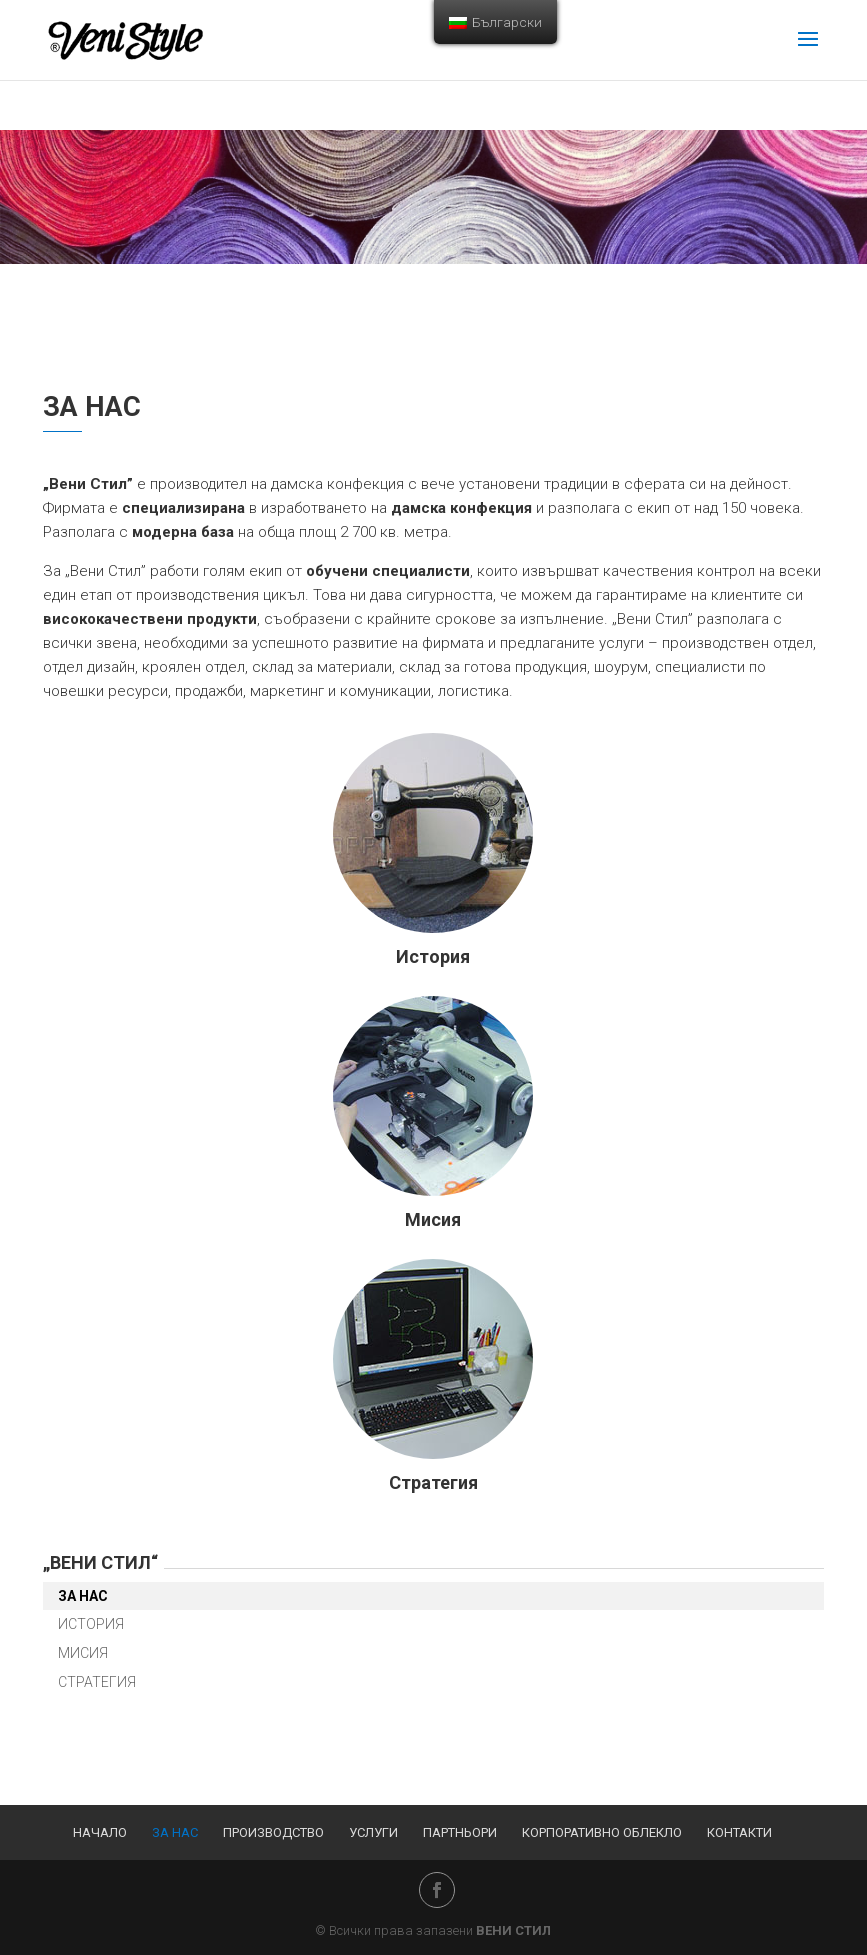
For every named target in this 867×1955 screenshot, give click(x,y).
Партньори (460, 1832)
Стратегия (433, 1482)
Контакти (739, 1832)
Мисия (433, 1219)
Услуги (373, 1832)
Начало (100, 1832)
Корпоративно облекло (602, 1832)
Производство (273, 1832)
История (433, 956)
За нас (83, 1596)
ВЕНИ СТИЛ (513, 1930)
